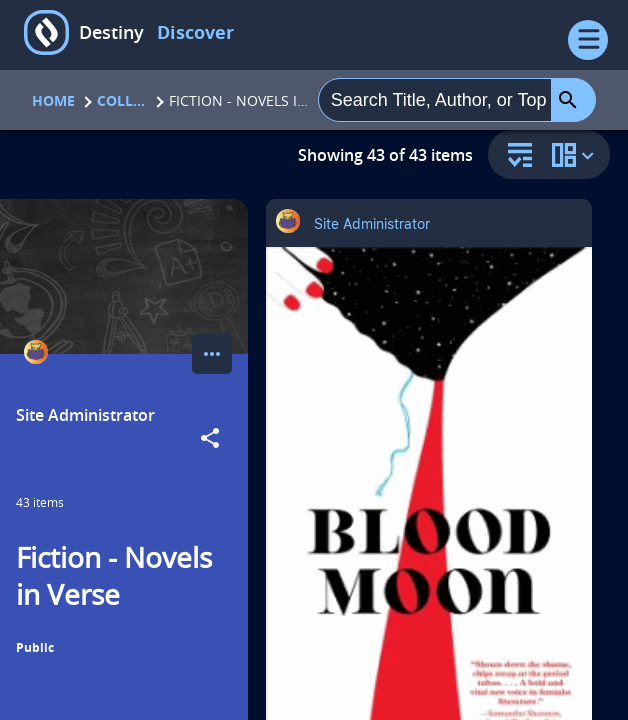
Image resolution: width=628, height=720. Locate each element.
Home (53, 100)
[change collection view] (576, 154)
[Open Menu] (588, 40)
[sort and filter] (515, 156)
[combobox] (435, 100)
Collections (122, 100)
